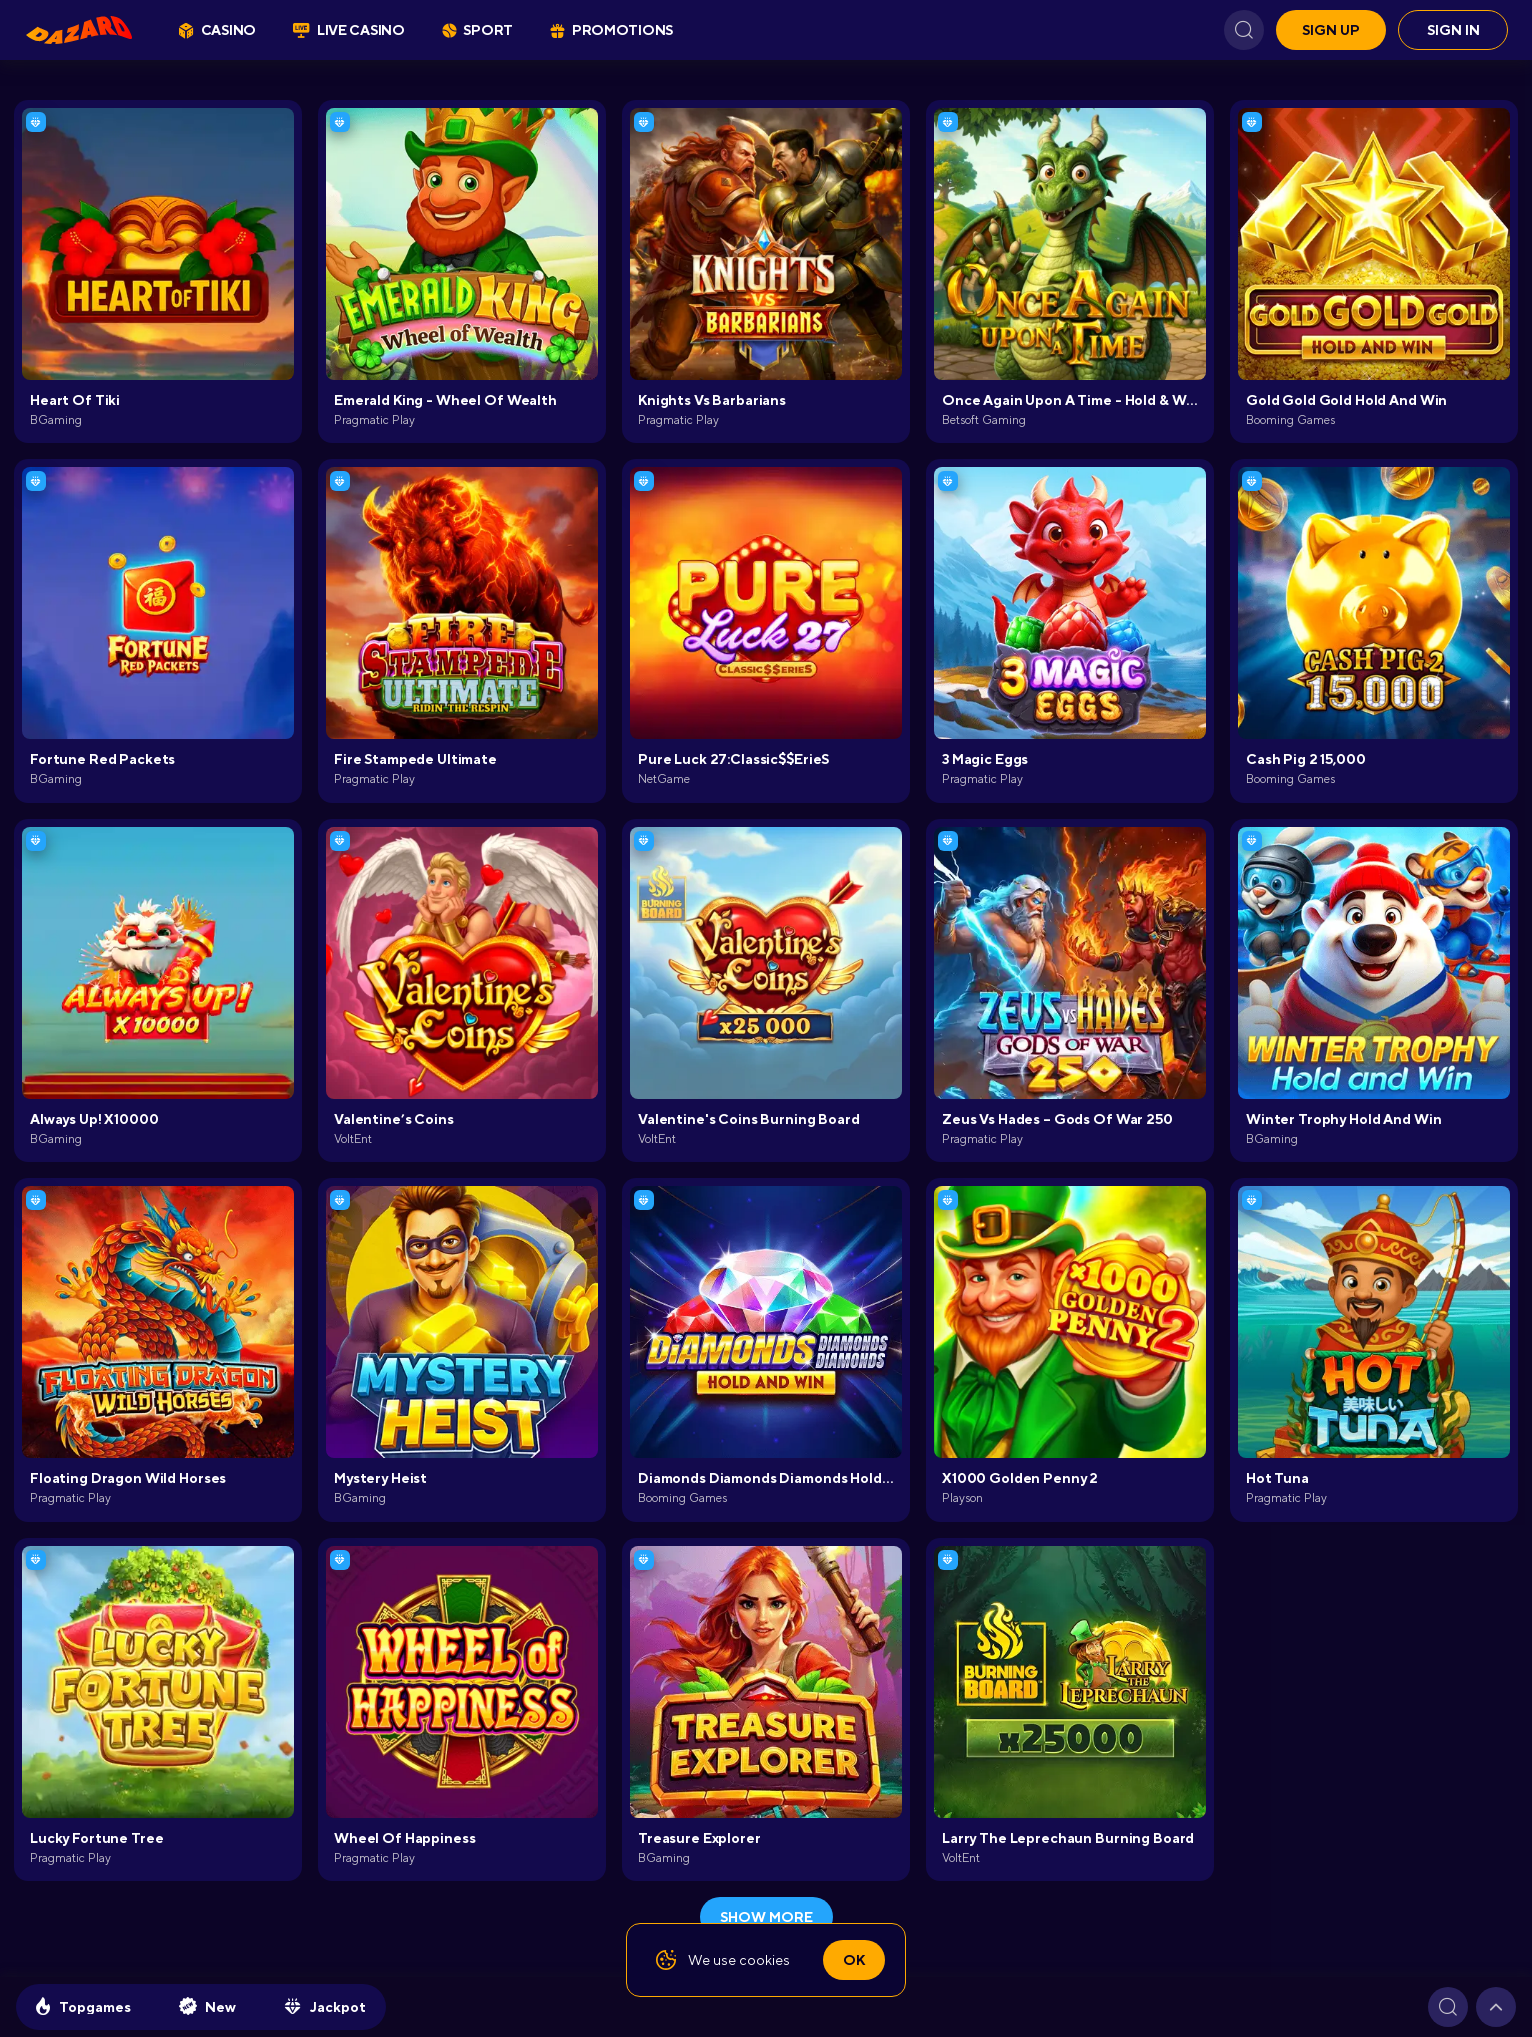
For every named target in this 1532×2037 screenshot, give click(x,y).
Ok (854, 1960)
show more (766, 1917)
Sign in (1453, 30)
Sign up (1331, 30)
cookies (764, 1960)
